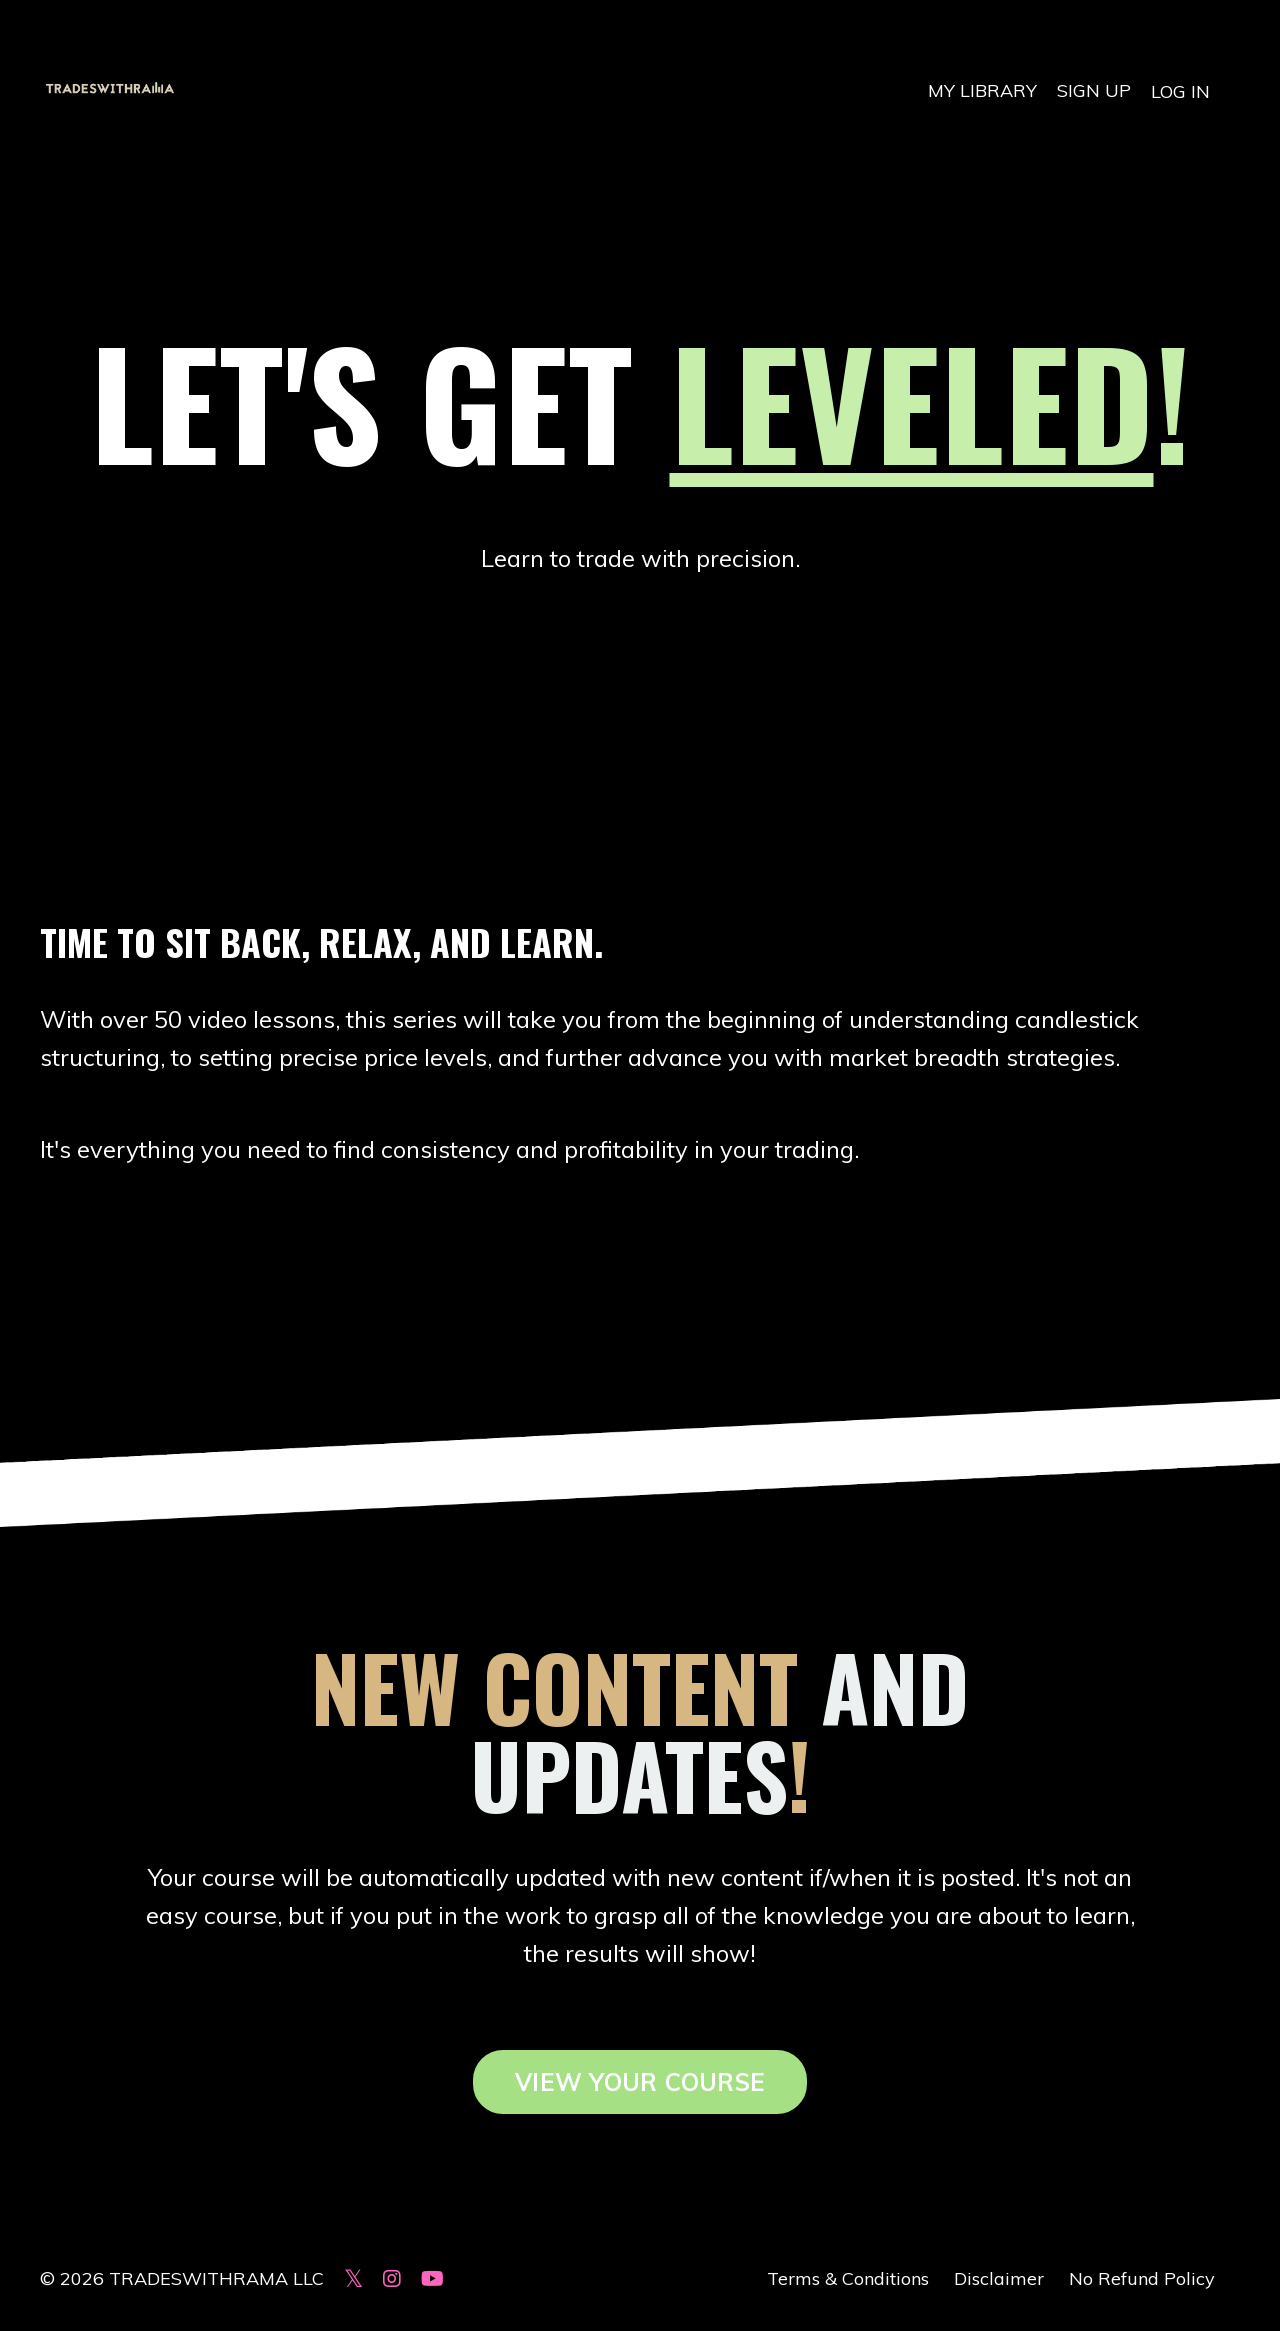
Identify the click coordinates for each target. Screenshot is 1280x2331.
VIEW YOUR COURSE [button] (640, 2086)
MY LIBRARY (982, 90)
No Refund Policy (1142, 2281)
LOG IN (1180, 90)
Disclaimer (999, 2281)
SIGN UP (1094, 90)
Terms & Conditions (848, 2281)
